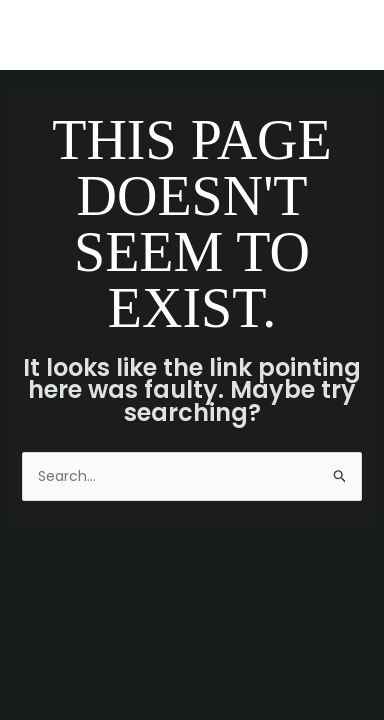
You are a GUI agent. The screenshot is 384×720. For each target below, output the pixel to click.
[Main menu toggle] (343, 35)
